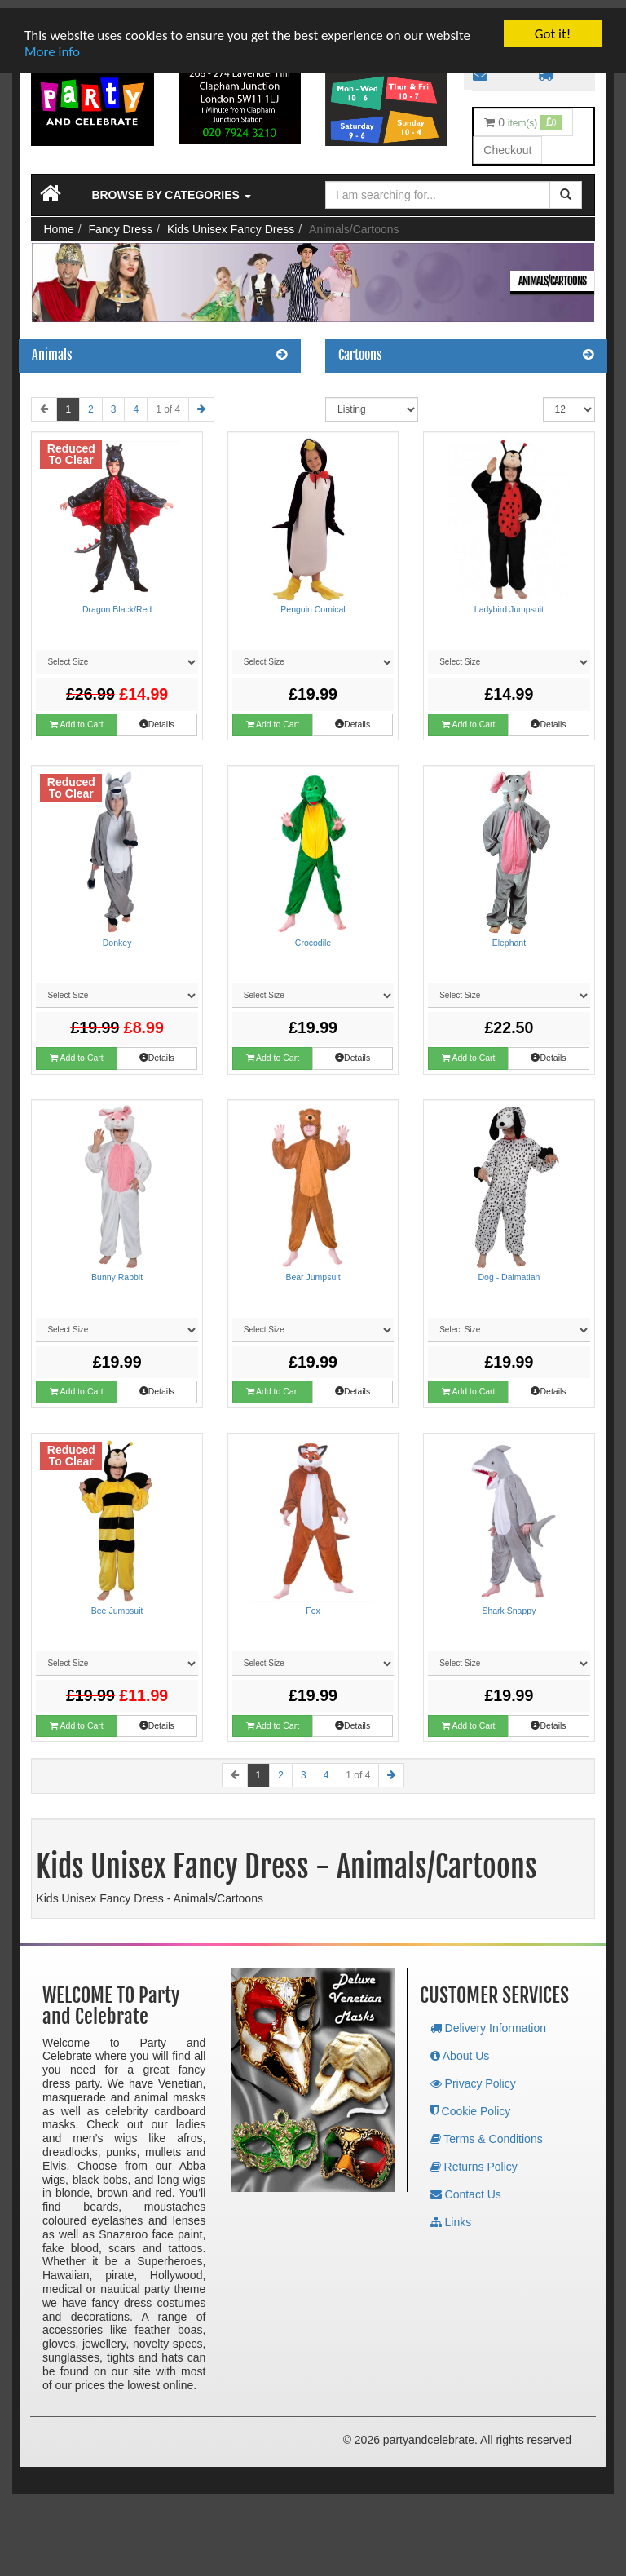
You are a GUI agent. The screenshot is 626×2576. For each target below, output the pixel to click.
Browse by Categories (170, 186)
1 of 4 (168, 401)
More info (52, 43)
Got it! (553, 25)
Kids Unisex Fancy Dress (230, 221)
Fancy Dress (121, 221)
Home (58, 221)
